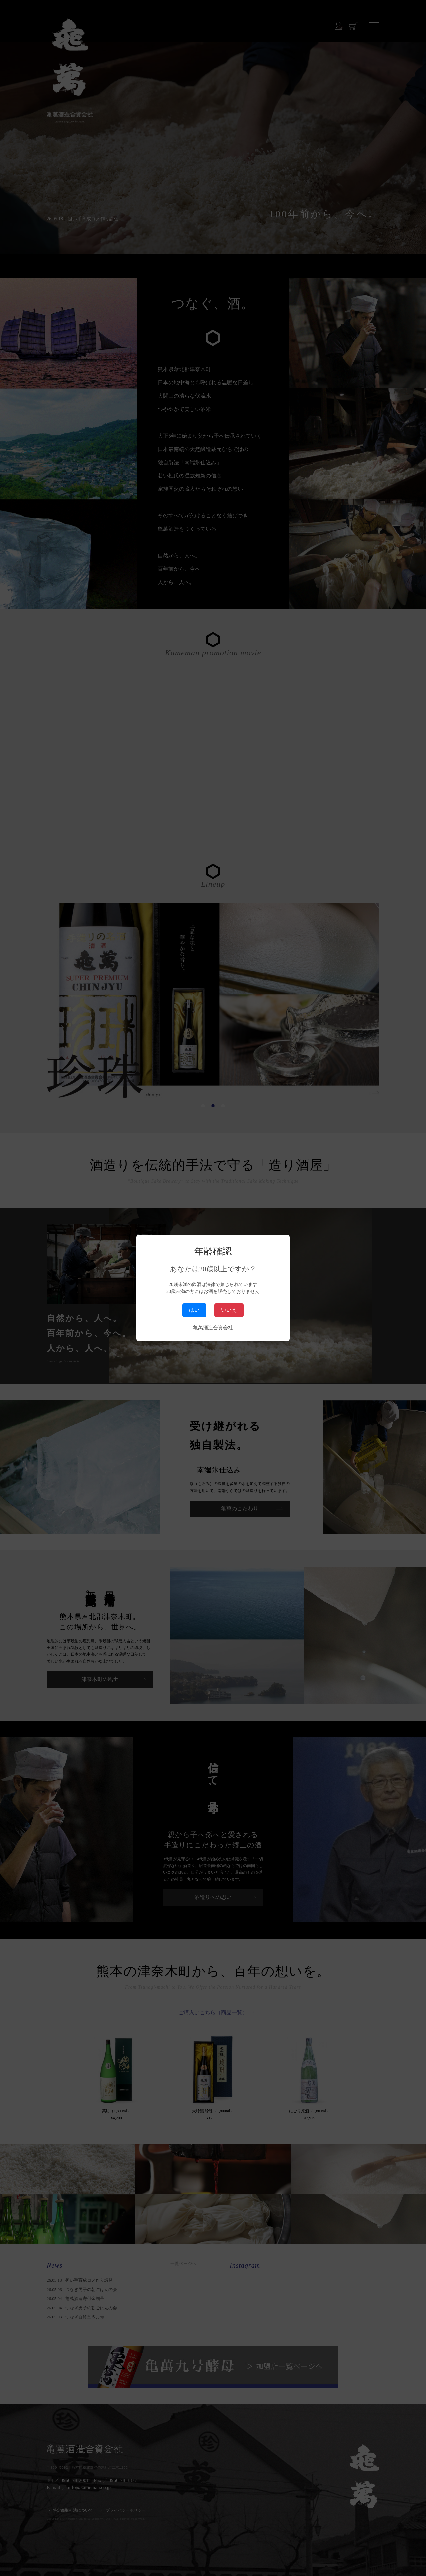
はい (194, 1310)
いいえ (229, 1310)
